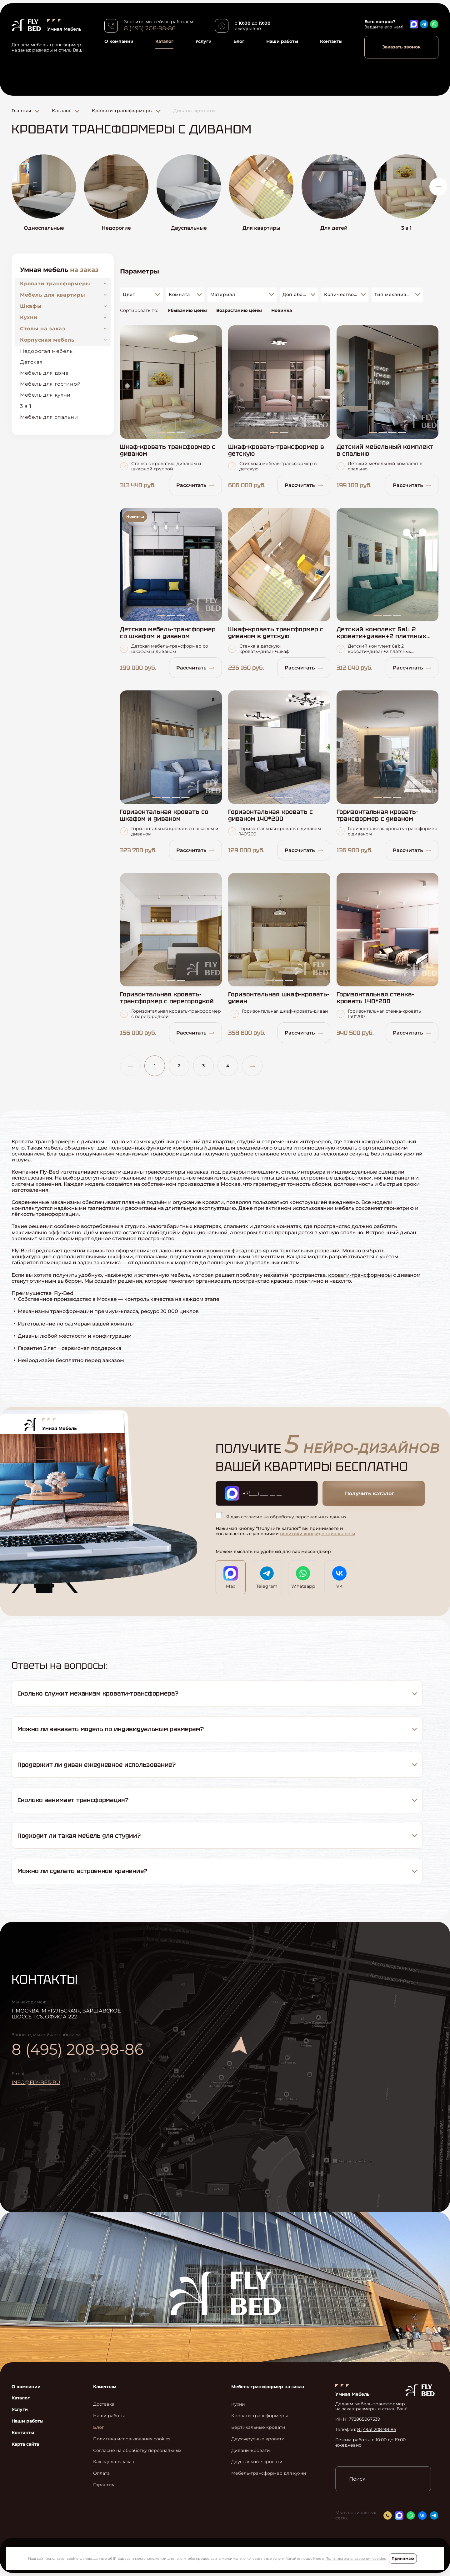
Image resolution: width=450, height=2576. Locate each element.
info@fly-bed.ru (36, 2082)
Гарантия (103, 2485)
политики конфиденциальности (317, 1533)
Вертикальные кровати (258, 2427)
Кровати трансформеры (122, 110)
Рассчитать (195, 485)
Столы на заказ (42, 329)
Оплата (101, 2473)
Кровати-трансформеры (259, 2415)
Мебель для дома (44, 373)
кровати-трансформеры (360, 1275)
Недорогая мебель (46, 351)
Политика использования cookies (355, 2558)
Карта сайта (25, 2444)
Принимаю (403, 2558)
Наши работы (282, 41)
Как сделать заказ (113, 2461)
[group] (44, 196)
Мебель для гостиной (50, 384)
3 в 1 (26, 406)
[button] (438, 187)
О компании (118, 41)
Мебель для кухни (45, 395)
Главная (22, 110)
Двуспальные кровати (256, 2461)
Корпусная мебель (47, 340)
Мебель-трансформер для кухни (268, 2473)
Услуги (203, 41)
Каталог (164, 41)
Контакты (331, 41)
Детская (31, 362)
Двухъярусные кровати (258, 2439)
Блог (238, 41)
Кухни (29, 317)
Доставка (103, 2404)
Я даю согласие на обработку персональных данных (281, 1516)
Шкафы (31, 306)
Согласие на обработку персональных (137, 2450)
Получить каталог (373, 1493)
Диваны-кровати (194, 110)
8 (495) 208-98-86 (149, 28)
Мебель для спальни (49, 417)
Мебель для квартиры (52, 295)
